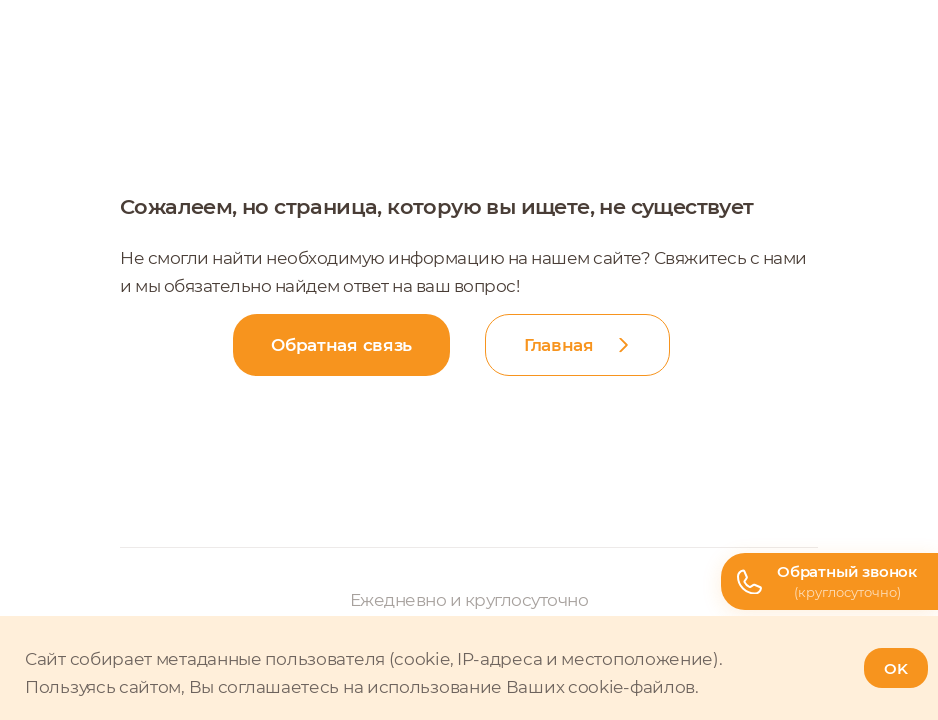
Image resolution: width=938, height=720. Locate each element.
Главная (559, 345)
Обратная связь (341, 345)
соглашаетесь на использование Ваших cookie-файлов (456, 687)
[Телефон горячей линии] (829, 581)
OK (896, 668)
